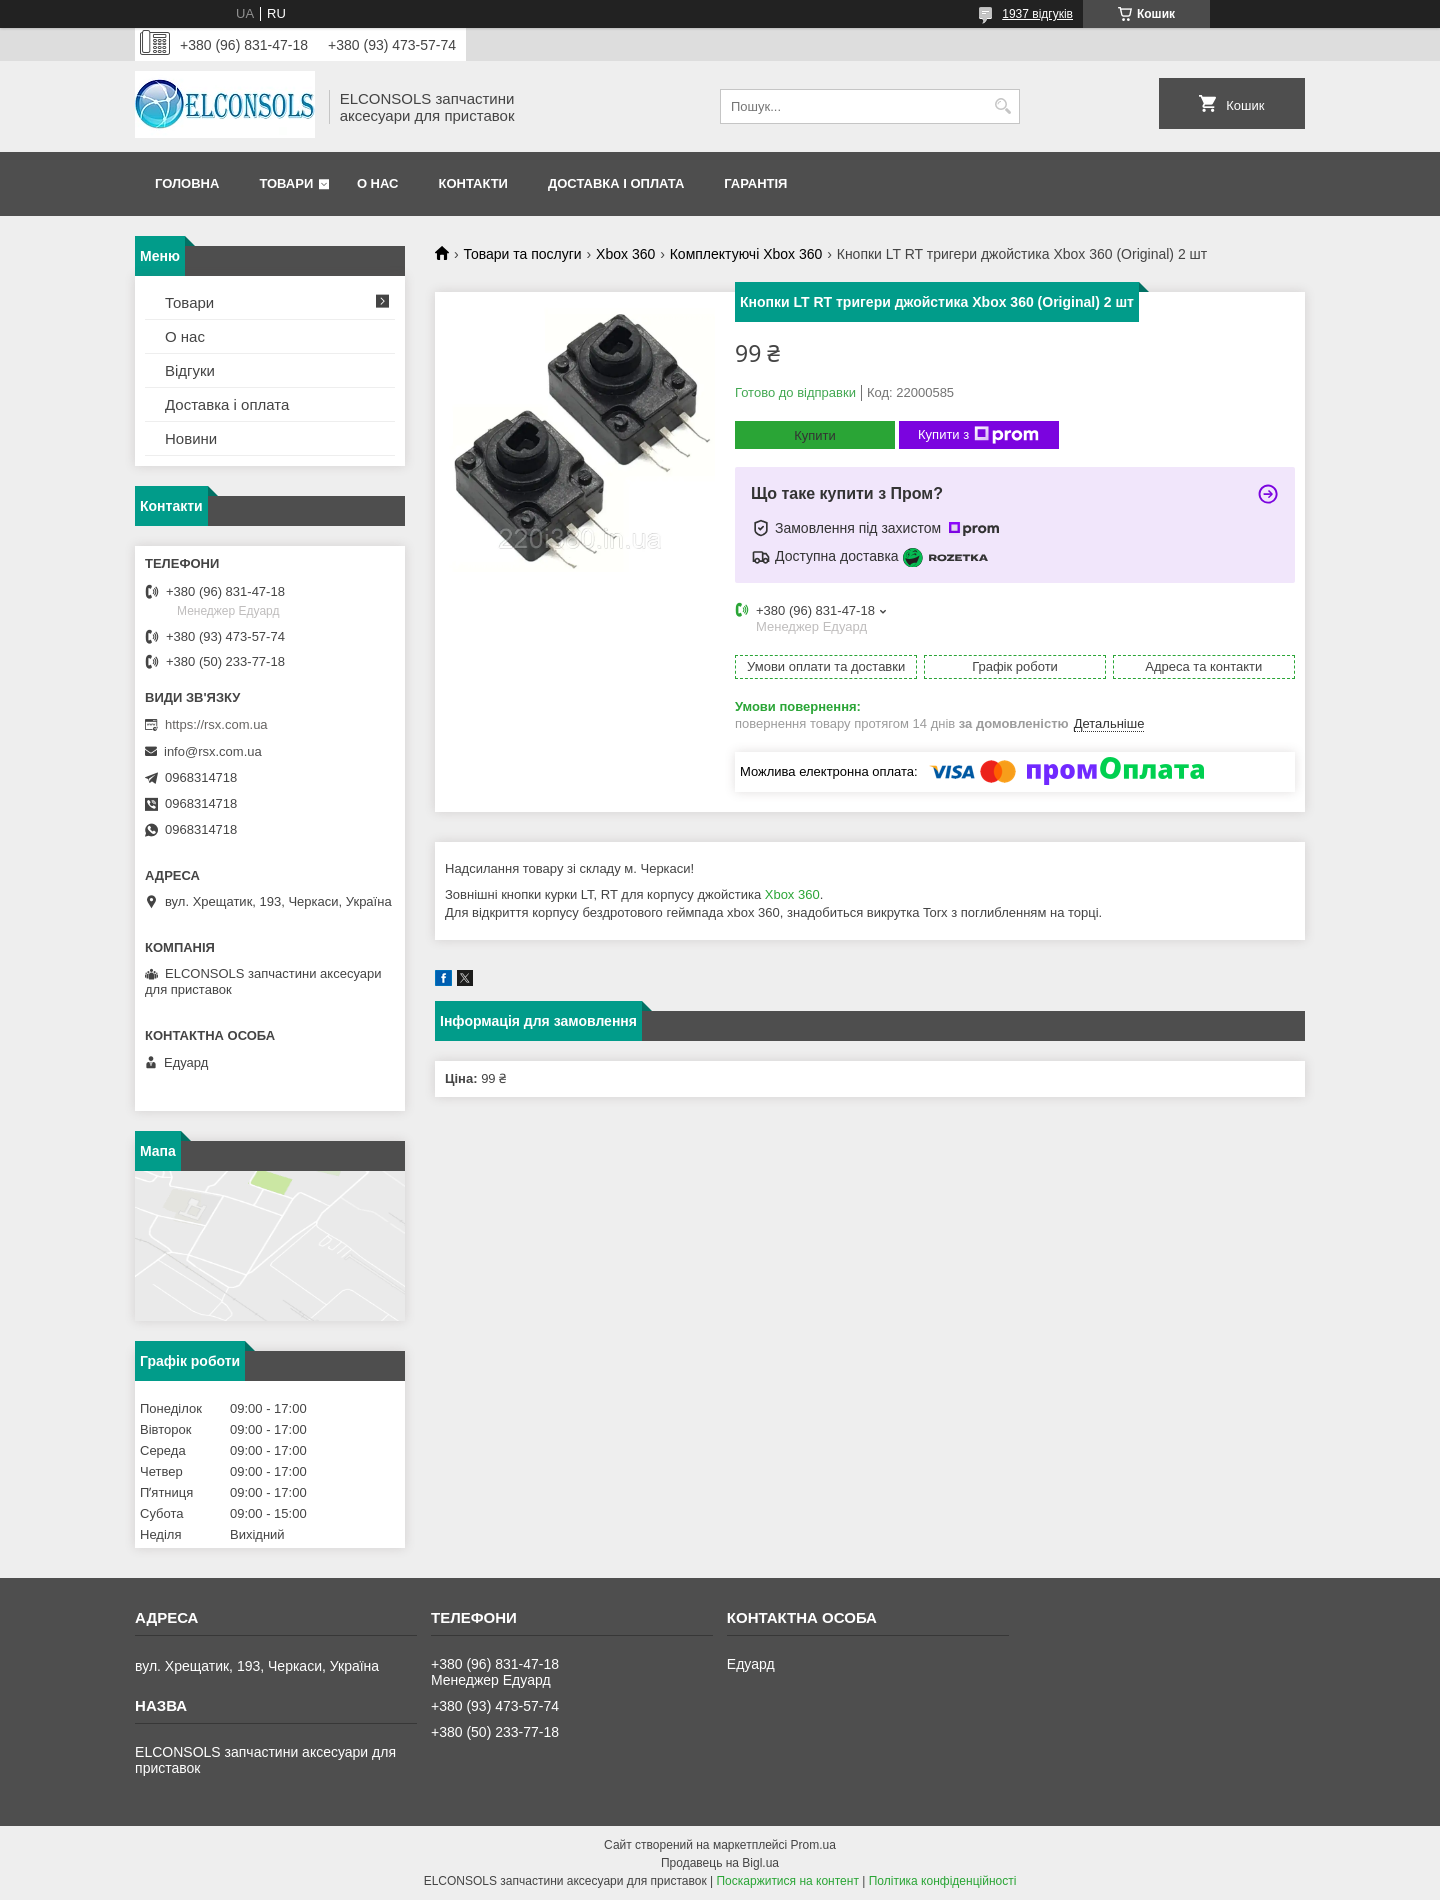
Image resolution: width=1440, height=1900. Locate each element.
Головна (187, 183)
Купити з (978, 435)
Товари (286, 183)
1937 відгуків (1037, 14)
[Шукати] (1002, 106)
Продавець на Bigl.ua (720, 1863)
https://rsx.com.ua (216, 724)
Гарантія (755, 183)
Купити (815, 435)
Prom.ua (813, 1845)
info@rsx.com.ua (213, 751)
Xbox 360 (625, 254)
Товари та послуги (522, 254)
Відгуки (190, 370)
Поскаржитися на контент (787, 1881)
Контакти (473, 183)
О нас (378, 183)
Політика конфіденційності (943, 1881)
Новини (191, 438)
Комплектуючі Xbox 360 (746, 254)
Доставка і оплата (616, 183)
